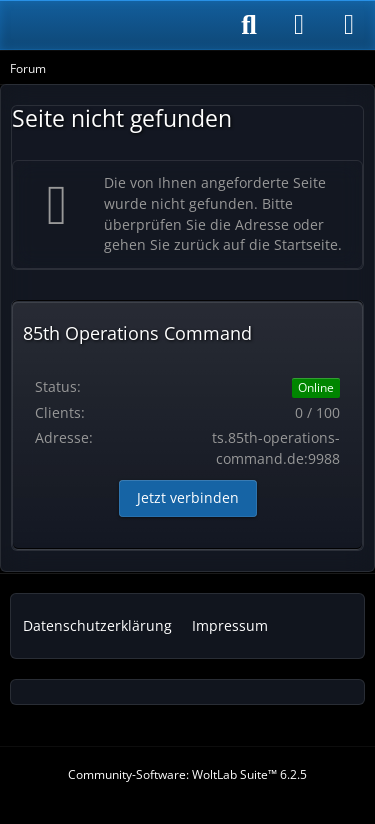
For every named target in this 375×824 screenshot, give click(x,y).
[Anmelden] (299, 25)
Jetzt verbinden (188, 497)
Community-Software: (187, 774)
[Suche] (249, 25)
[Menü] (349, 25)
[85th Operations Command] (112, 25)
